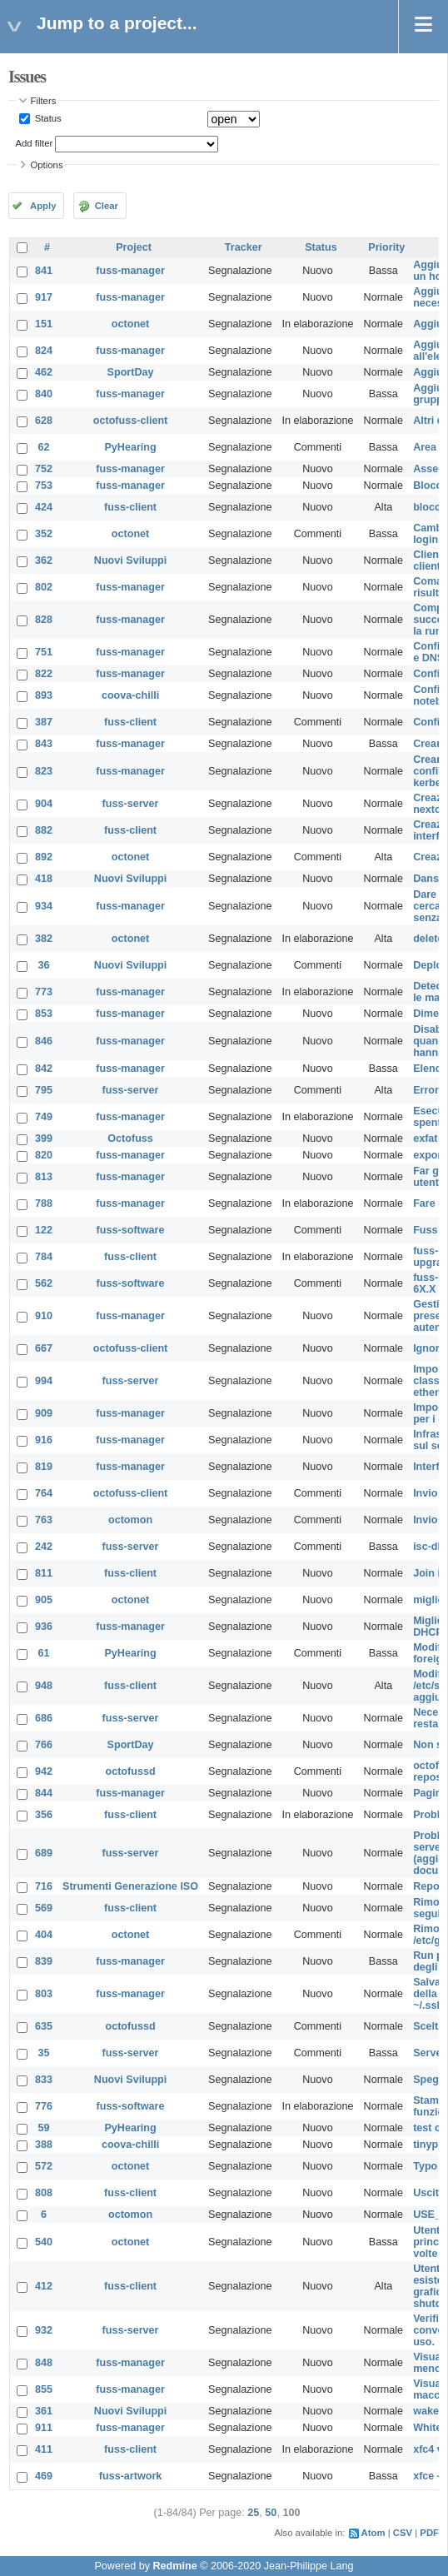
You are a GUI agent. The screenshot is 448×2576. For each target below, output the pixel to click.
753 (43, 485)
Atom (373, 2533)
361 (43, 2411)
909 (43, 1413)
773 (43, 992)
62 (44, 447)
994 (43, 1381)
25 (253, 2513)
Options (47, 165)
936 (43, 1626)
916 (43, 1440)
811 (43, 1573)
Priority (386, 247)
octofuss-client (130, 420)
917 (43, 297)
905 (43, 1600)
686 (43, 1718)
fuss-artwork (130, 2476)
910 (43, 1316)
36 (44, 965)
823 (43, 771)
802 (43, 587)
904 (43, 804)
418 (43, 878)
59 (44, 2128)
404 (43, 1935)
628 (43, 420)
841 (43, 271)
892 (43, 857)
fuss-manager (130, 271)
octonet (130, 324)
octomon (130, 1520)
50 (270, 2513)
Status (47, 118)
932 (43, 2330)
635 (43, 2026)
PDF (429, 2533)
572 (43, 2166)
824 (43, 350)
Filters (44, 101)
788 (43, 1203)
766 (43, 1745)
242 (43, 1546)
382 (43, 938)
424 (43, 507)
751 (43, 652)
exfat (425, 1138)
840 (43, 394)
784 (43, 1257)
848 (43, 2363)
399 (43, 1138)
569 (43, 1908)
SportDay (130, 372)
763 (43, 1520)
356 (43, 1815)
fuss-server (130, 804)
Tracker (243, 247)
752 (43, 469)
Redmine (174, 2566)
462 (43, 372)
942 (43, 1771)
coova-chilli (130, 695)
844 (43, 1793)
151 (43, 324)
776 (43, 2106)
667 (43, 1348)
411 (43, 2449)
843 (43, 744)
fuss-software (131, 1230)
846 (43, 1041)
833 (43, 2079)
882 (43, 830)
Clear (106, 206)
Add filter (34, 143)
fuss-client (130, 507)
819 (43, 1466)
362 (43, 560)
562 (43, 1283)
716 (43, 1886)
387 (43, 722)
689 (43, 1853)
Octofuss (130, 1138)
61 (44, 1653)
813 (43, 1177)
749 (43, 1117)
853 (43, 1013)
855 (43, 2389)
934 (43, 906)
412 (43, 2286)
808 (43, 2193)
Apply (43, 206)
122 (43, 1230)
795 (43, 1090)
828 (43, 619)
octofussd (130, 1771)
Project (134, 247)
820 (43, 1155)
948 (43, 1686)
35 (44, 2053)
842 (43, 1068)
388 (43, 2144)
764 (43, 1493)
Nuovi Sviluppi (130, 560)
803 (43, 1994)
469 (43, 2476)
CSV (402, 2533)
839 (43, 1961)
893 (43, 695)
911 (43, 2428)
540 (43, 2242)
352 (43, 534)
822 (43, 674)
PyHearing (130, 447)
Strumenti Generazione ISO (130, 1886)
